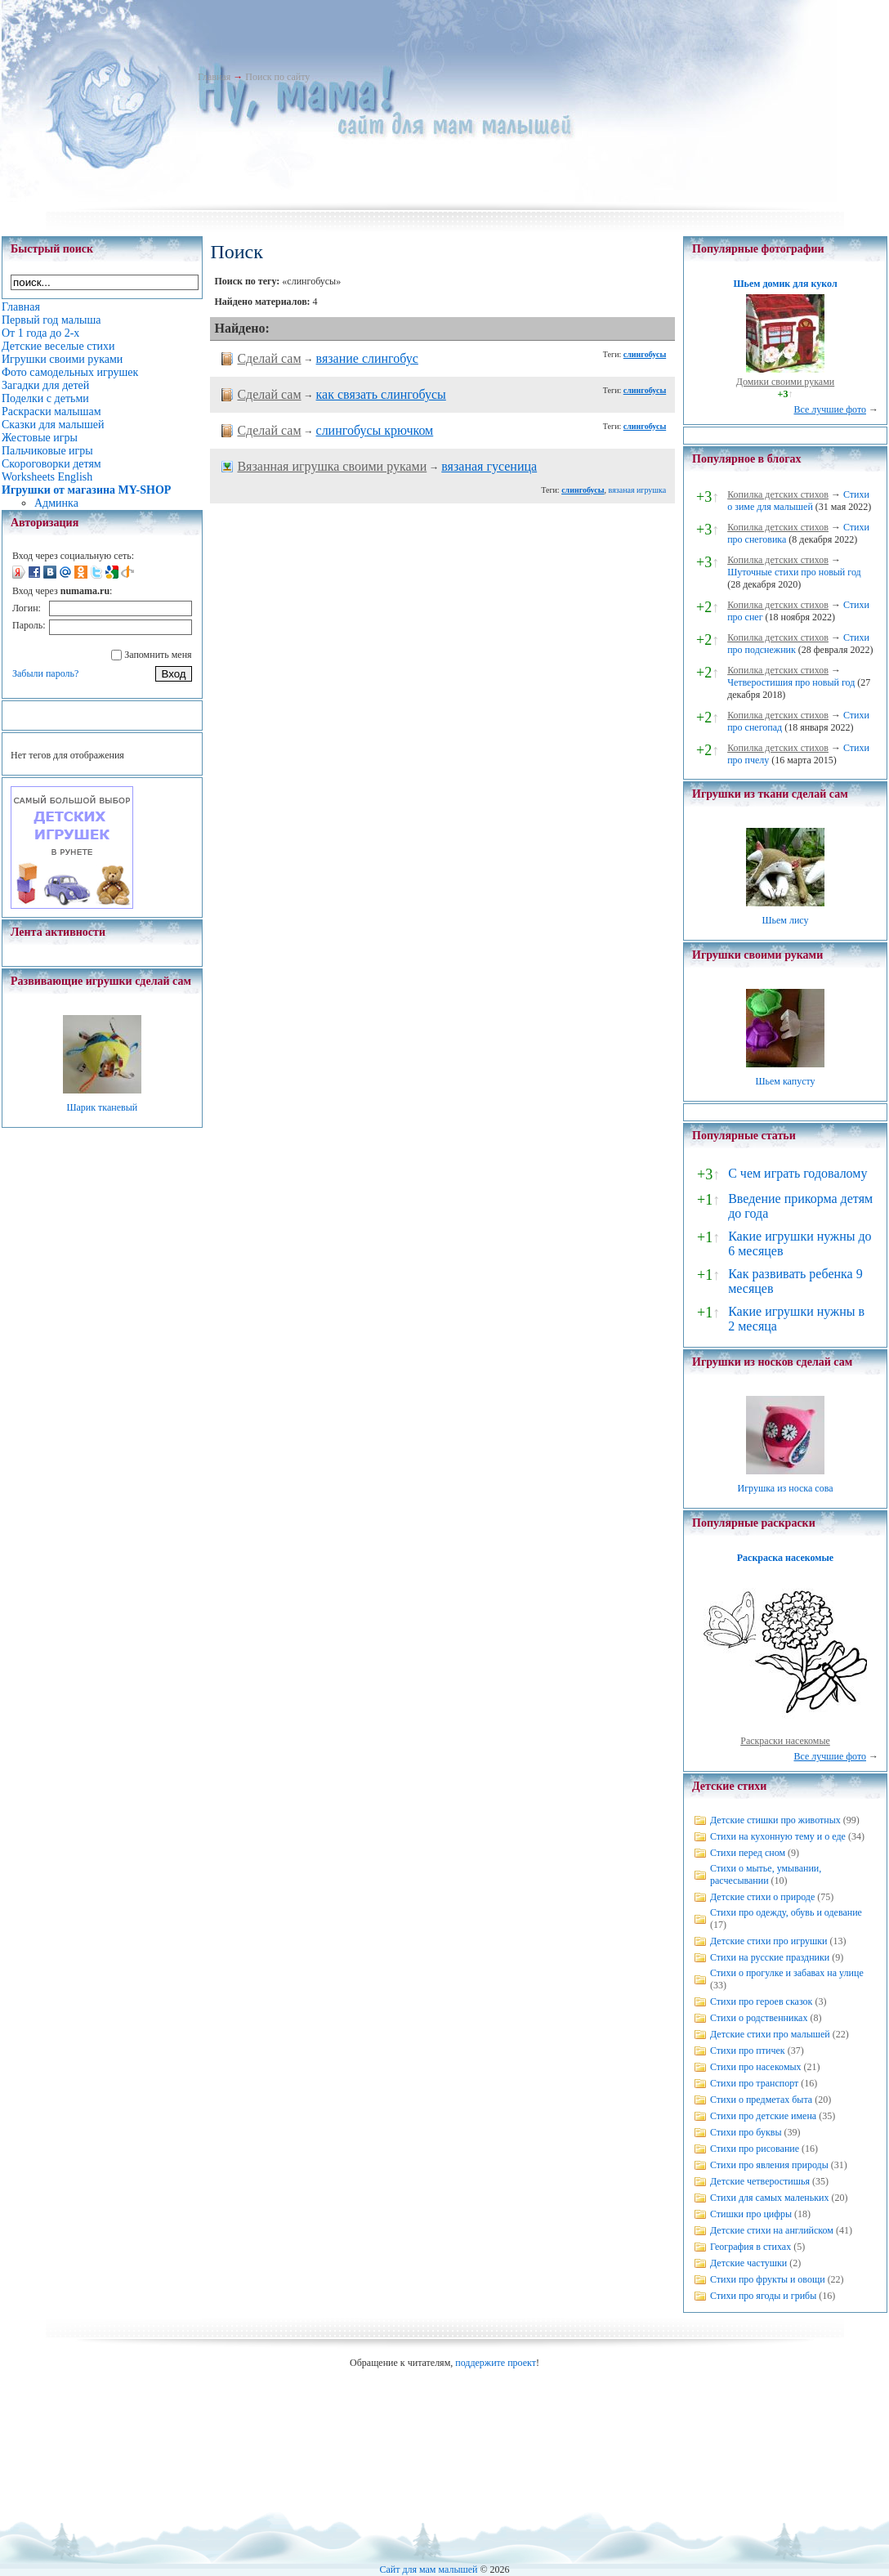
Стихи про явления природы (769, 2165)
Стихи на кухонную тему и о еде (778, 1836)
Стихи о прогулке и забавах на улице (787, 1973)
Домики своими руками (785, 381)
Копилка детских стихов (778, 494)
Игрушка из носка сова (785, 1488)
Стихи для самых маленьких (769, 2197)
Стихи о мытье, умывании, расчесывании (765, 1874)
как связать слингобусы (381, 394)
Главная (214, 77)
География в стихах (750, 2246)
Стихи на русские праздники (769, 1957)
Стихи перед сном (747, 1852)
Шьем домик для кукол (785, 283)
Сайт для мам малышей (428, 2569)
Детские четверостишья (760, 2181)
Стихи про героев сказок (761, 2001)
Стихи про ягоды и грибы (763, 2295)
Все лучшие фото (829, 409)
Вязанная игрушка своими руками (332, 466)
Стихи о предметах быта (761, 2099)
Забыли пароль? (45, 673)
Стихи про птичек (747, 2050)
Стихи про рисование (754, 2148)
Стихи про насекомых (756, 2067)
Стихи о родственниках (758, 2018)
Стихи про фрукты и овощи (767, 2279)
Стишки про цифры (751, 2214)
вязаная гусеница (489, 466)
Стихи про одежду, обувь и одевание (786, 1912)
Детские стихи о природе (762, 1897)
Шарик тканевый (101, 1107)
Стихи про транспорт (754, 2083)
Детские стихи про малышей (770, 2034)
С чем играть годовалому (797, 1173)
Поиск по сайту (277, 77)
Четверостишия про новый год (791, 682)
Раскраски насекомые (785, 1740)
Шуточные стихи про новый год (794, 572)
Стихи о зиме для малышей (798, 500)
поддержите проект (495, 2362)
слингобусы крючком (375, 430)
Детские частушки (748, 2263)
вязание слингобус (367, 358)
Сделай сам (269, 358)
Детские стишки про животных (775, 1820)
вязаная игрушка (638, 489)
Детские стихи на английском (771, 2230)
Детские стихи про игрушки (768, 1941)
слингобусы (644, 354)
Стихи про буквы (746, 2132)
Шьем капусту (785, 1081)
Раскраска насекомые (785, 1557)
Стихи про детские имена (763, 2116)
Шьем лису (785, 920)
